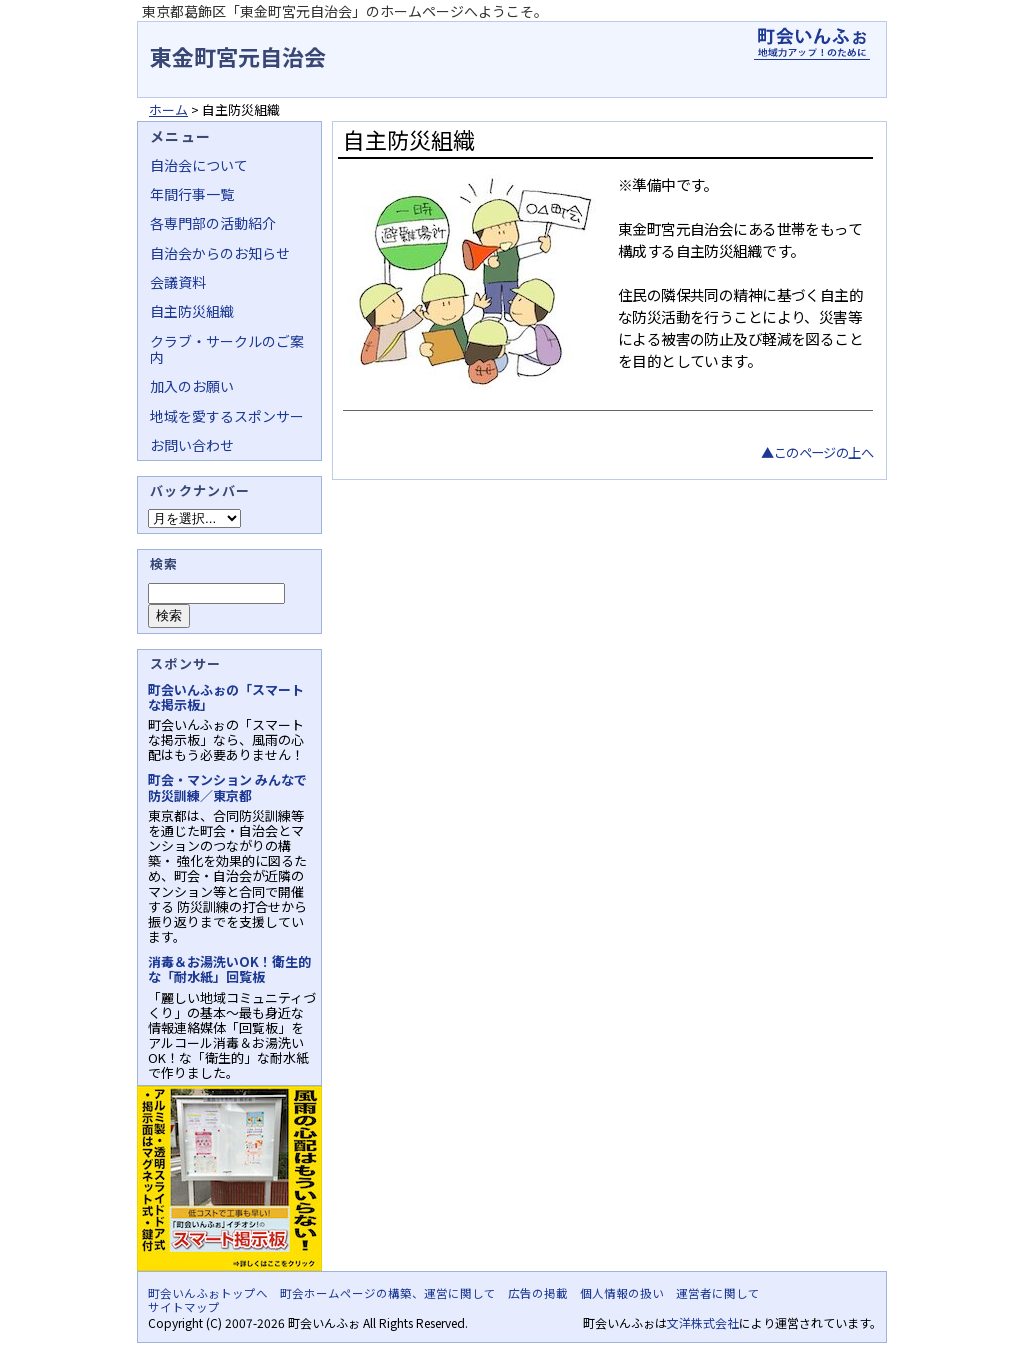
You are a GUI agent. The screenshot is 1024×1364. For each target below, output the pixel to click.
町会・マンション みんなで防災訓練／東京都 (227, 787)
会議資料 (178, 282)
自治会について (199, 165)
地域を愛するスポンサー (227, 416)
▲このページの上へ (817, 452)
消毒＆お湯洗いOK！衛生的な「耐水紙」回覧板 (229, 969)
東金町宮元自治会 (238, 56)
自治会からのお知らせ (220, 253)
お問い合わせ (192, 445)
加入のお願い (192, 386)
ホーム (168, 109)
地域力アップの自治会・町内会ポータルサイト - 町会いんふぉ (812, 44)
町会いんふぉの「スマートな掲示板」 (226, 697)
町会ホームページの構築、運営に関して (388, 1293)
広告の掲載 (538, 1293)
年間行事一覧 (192, 194)
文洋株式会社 (703, 1322)
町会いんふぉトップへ (208, 1293)
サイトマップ (184, 1307)
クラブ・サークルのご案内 (227, 349)
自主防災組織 (192, 311)
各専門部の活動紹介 (213, 223)
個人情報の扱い (622, 1293)
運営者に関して (718, 1293)
